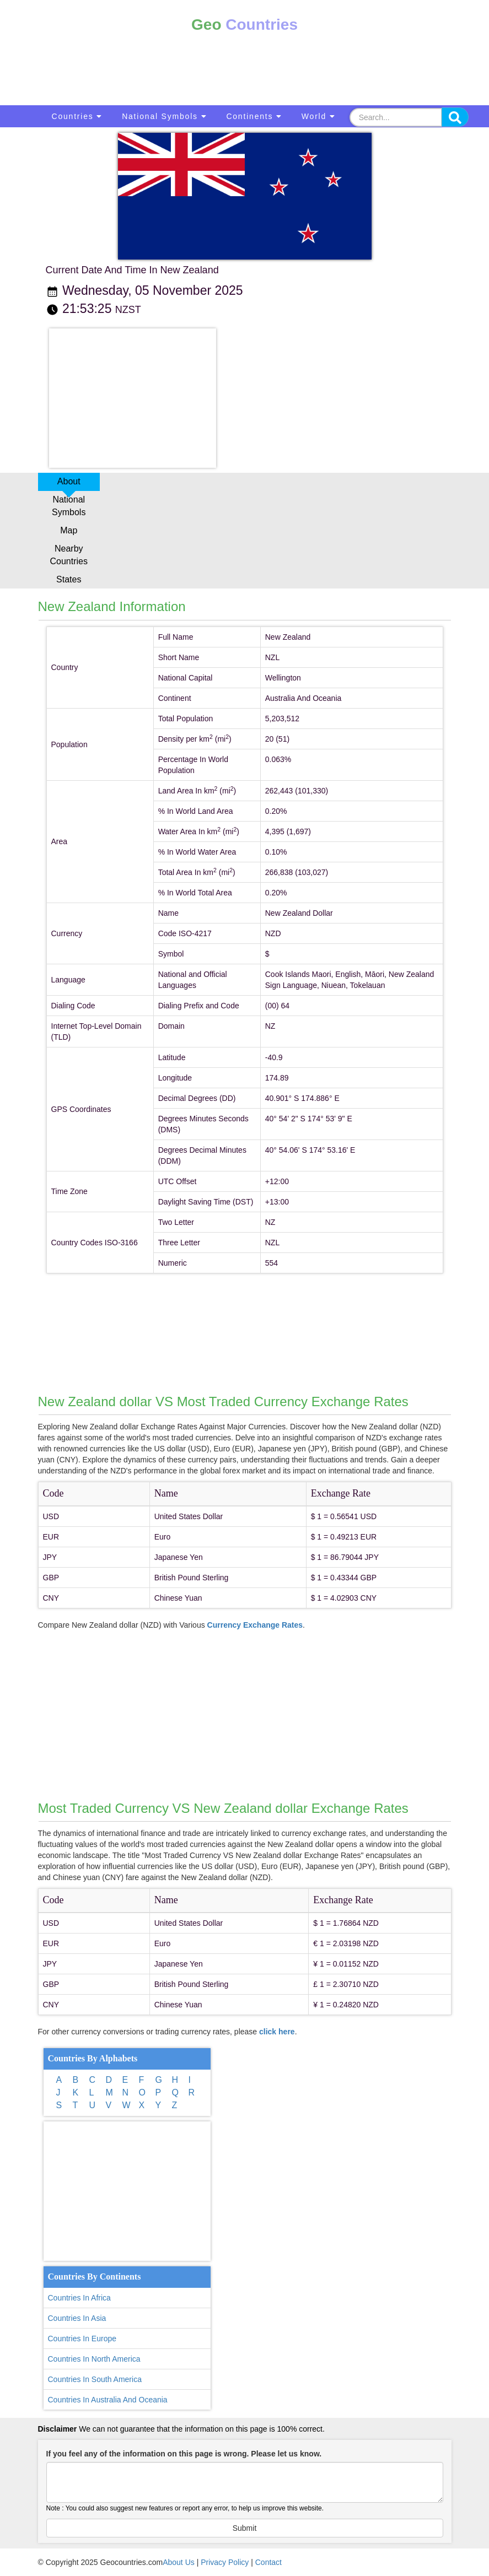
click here (277, 2031)
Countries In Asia (77, 2318)
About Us (179, 2562)
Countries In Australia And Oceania (108, 2399)
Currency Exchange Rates (255, 1625)
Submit (245, 2528)
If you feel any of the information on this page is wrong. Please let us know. (184, 2453)
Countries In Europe (82, 2338)
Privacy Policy (225, 2562)
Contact (268, 2562)
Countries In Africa (79, 2297)
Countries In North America (94, 2358)
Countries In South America (95, 2379)
